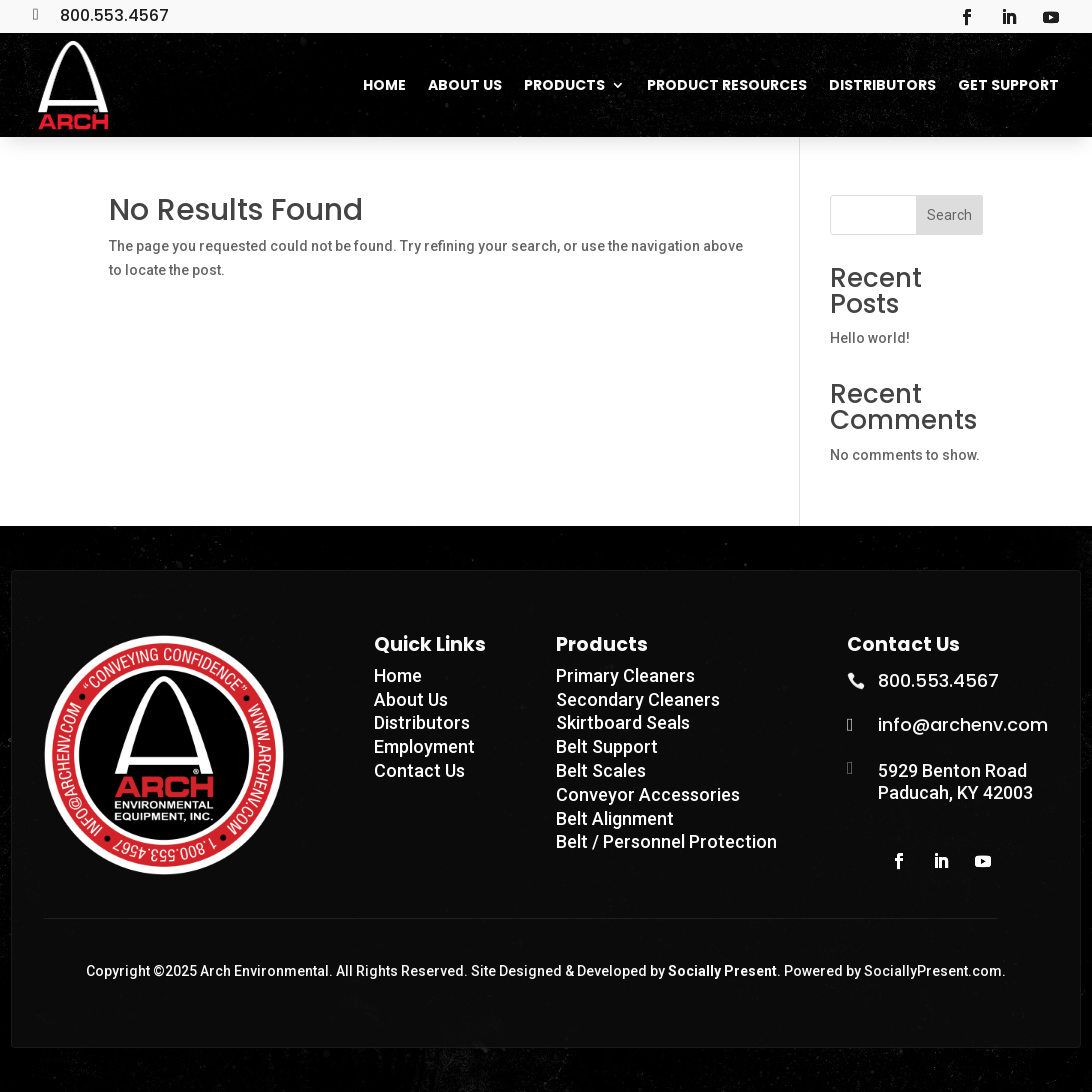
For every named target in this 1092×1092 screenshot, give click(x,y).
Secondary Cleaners (638, 699)
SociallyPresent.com (933, 971)
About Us (411, 699)
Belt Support (607, 746)
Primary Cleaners (625, 675)
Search (949, 215)
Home (398, 675)
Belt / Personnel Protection (666, 841)
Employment (424, 746)
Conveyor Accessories (648, 794)
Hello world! (870, 338)
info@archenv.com (963, 724)
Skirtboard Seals (623, 722)
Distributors (422, 722)
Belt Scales (601, 770)
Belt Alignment (615, 818)
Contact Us (419, 770)
